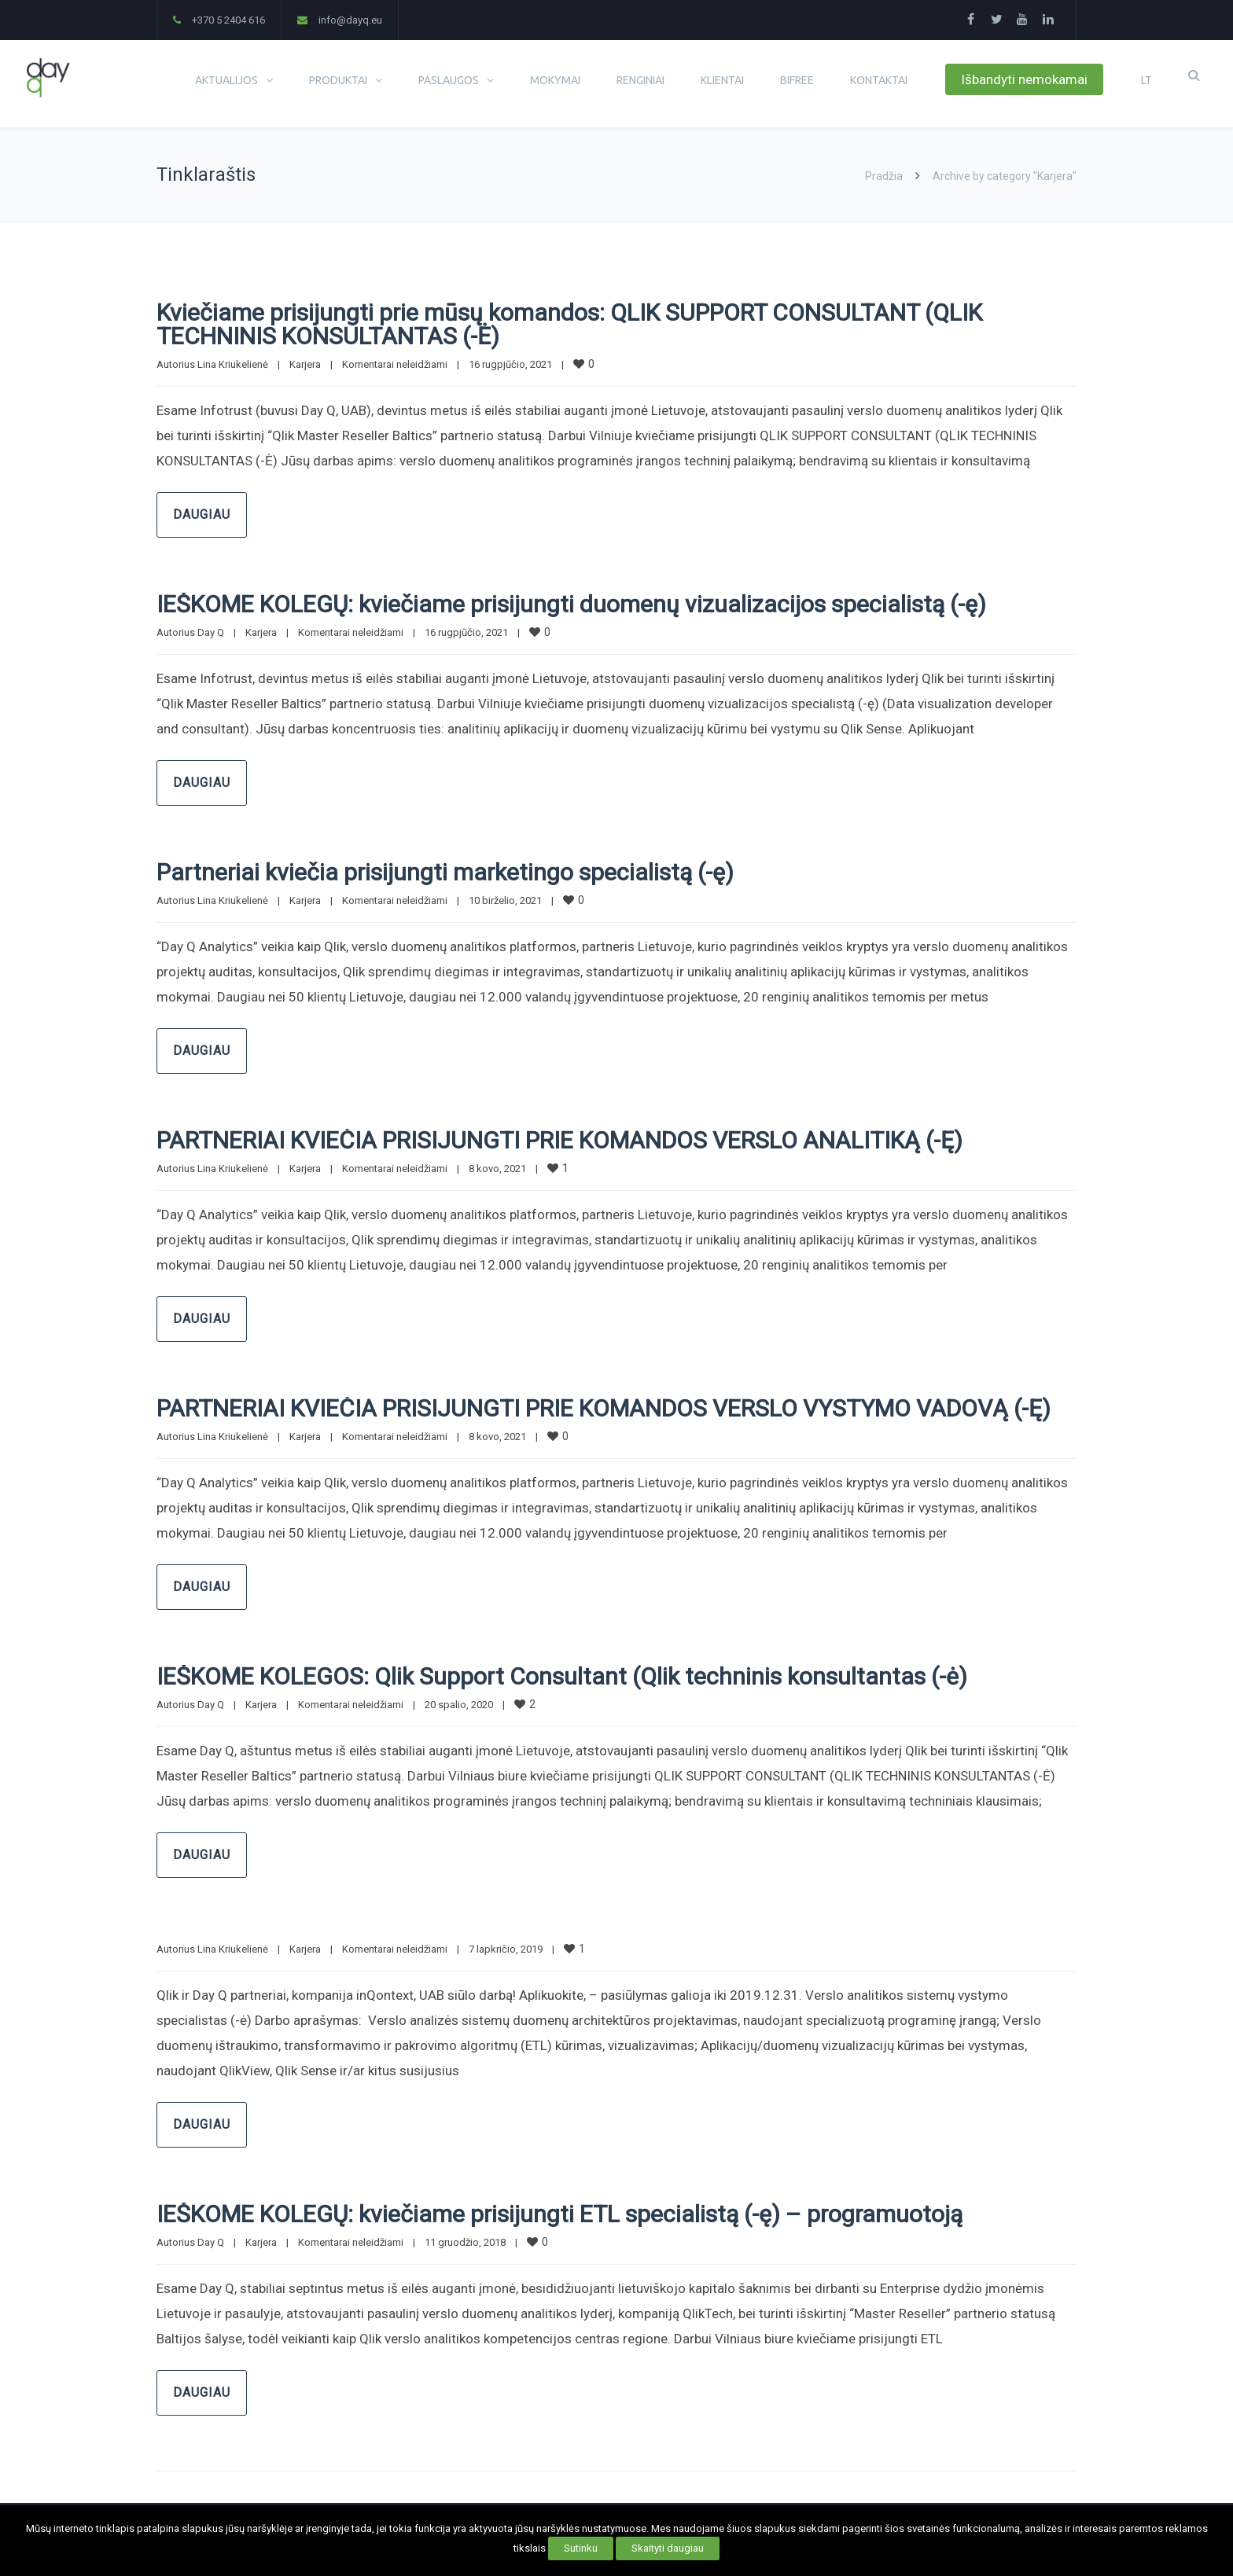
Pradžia (884, 176)
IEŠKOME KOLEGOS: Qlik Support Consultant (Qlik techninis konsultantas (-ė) (561, 1676)
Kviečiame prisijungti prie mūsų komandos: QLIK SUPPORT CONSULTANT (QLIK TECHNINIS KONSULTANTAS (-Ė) (569, 324)
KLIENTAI (722, 80)
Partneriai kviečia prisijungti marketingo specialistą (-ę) (445, 872)
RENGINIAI (640, 80)
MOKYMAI (555, 80)
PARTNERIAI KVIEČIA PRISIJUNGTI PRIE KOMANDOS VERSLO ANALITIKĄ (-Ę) (559, 1140)
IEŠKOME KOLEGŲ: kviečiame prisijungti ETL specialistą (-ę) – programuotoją (559, 2214)
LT (1146, 80)
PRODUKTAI (338, 80)
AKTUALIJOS (226, 80)
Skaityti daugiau (667, 2548)
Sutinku (581, 2548)
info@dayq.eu (350, 20)
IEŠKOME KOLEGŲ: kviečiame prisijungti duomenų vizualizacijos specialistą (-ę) (571, 604)
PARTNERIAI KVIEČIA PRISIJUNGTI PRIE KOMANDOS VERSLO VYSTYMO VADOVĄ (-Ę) (603, 1408)
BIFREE (797, 80)
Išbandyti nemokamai (1024, 79)
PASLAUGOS (448, 80)
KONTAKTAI (878, 80)
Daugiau (201, 514)
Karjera (305, 364)
